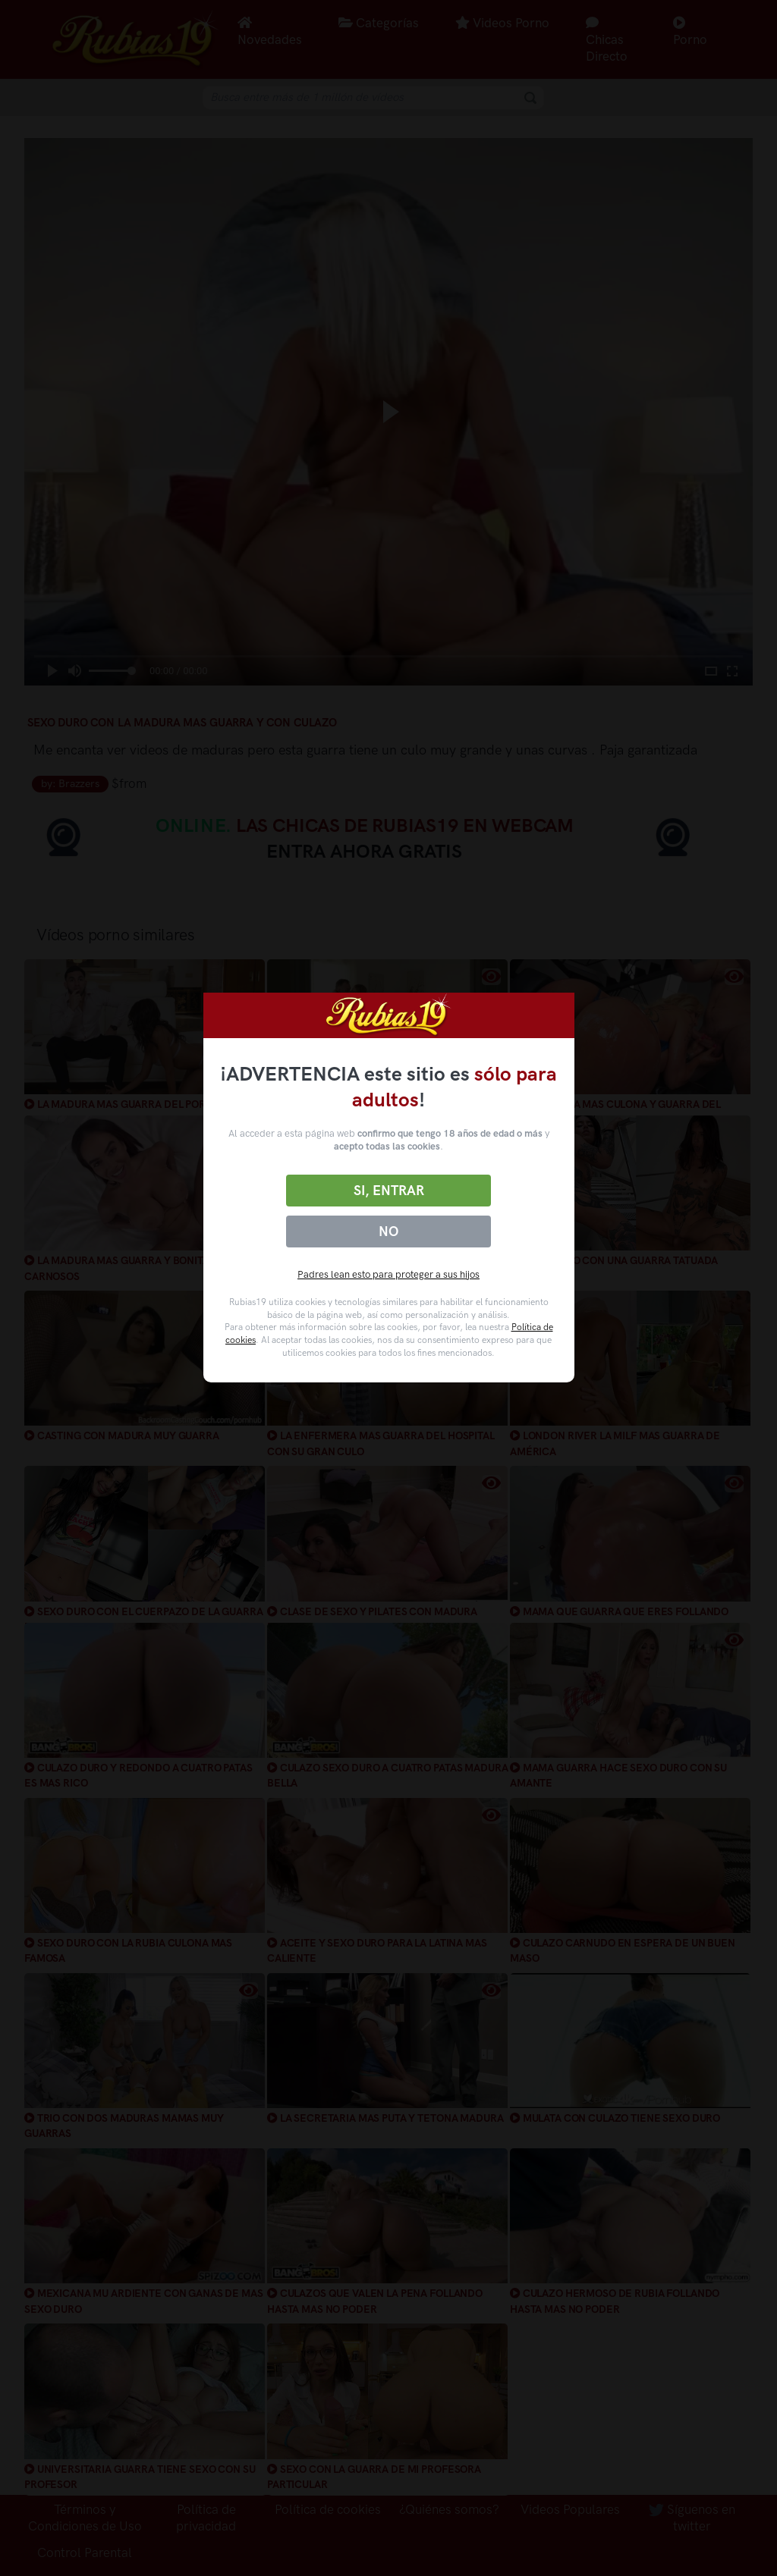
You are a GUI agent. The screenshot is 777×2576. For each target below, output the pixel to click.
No (388, 1231)
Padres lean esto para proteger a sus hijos (388, 1274)
